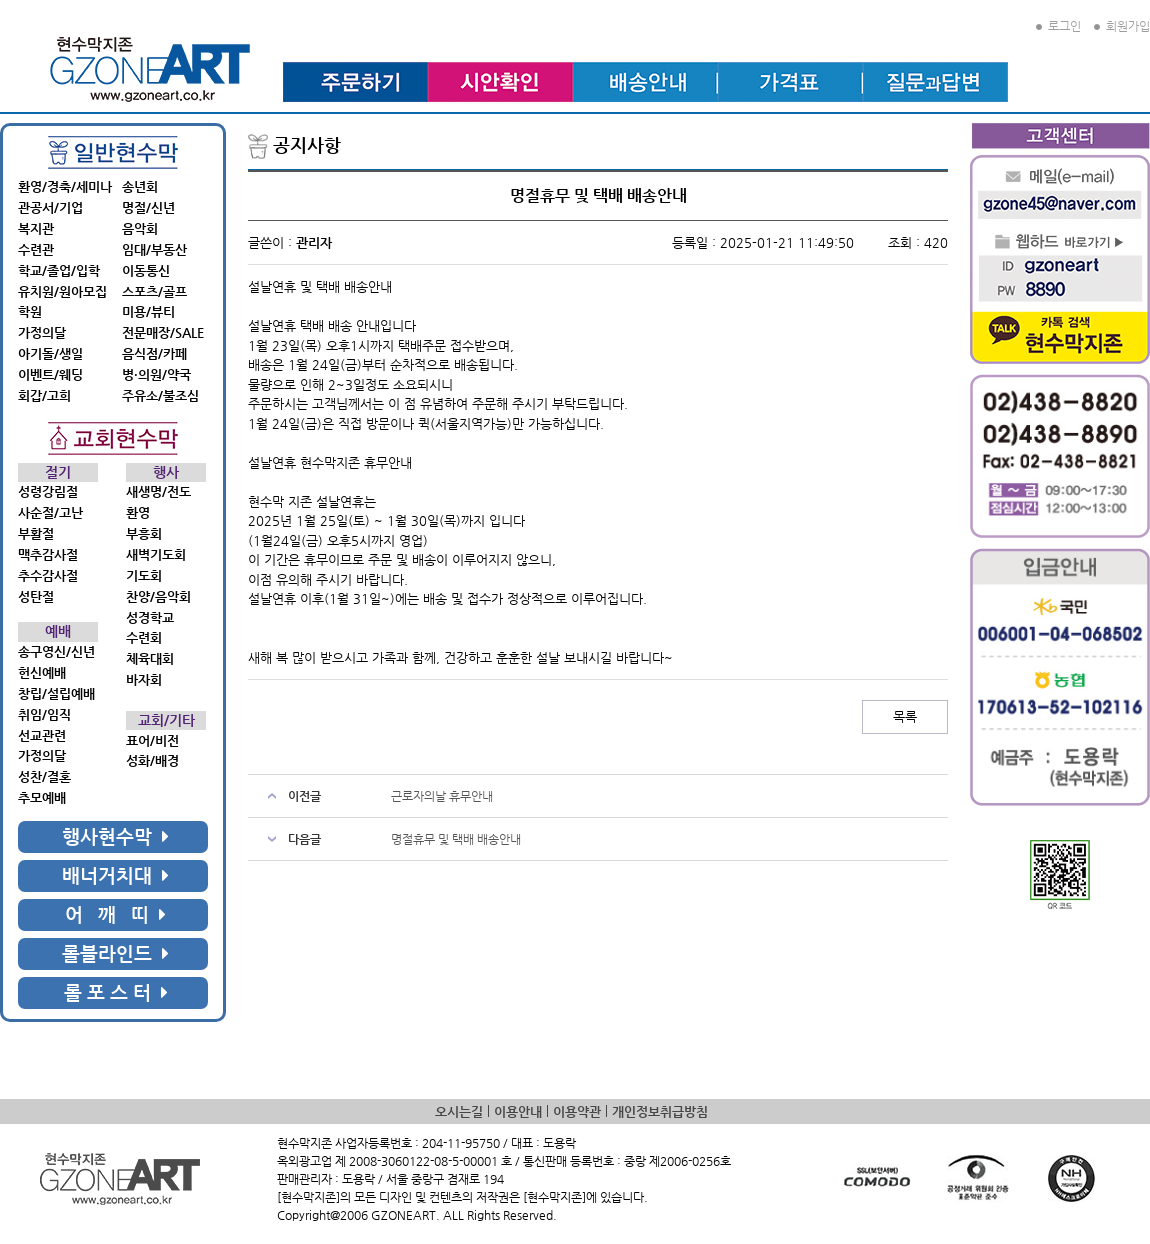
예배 (58, 631)
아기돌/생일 (50, 353)
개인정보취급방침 (660, 1111)
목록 (905, 716)
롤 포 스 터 (116, 992)
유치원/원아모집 (62, 291)
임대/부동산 (154, 249)
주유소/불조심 (160, 395)
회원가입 (1122, 26)
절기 (58, 472)
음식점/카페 (154, 353)
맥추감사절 (48, 554)
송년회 (140, 186)
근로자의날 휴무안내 (442, 796)
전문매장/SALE (163, 332)
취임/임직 (44, 714)
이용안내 (518, 1111)
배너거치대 (115, 875)
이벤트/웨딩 (50, 374)
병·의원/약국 (156, 374)
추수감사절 (48, 575)
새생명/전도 (158, 491)
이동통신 (146, 270)
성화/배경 (152, 760)
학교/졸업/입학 (59, 270)
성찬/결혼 (44, 776)
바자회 (144, 679)
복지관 (36, 228)
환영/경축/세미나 (65, 186)
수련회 (144, 637)
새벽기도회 (156, 554)
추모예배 (42, 797)
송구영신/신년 (56, 651)
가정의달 (42, 332)
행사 (166, 472)
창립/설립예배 (56, 693)
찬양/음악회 (158, 596)
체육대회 (150, 658)
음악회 (140, 228)
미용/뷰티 (148, 311)
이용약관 (577, 1111)
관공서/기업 (50, 207)
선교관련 (42, 735)
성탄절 (36, 596)
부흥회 (144, 533)
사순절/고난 (50, 512)
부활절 (36, 533)
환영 (138, 512)
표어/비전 (152, 740)
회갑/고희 (44, 395)
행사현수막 (115, 836)
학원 (30, 311)
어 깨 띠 (115, 914)
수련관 (36, 249)
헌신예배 (42, 672)
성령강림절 (48, 491)
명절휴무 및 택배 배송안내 (456, 839)
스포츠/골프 (154, 291)
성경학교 (150, 617)
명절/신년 (148, 207)
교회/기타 (166, 720)
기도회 (144, 575)
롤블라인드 (115, 953)
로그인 (1058, 26)
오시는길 (459, 1111)
